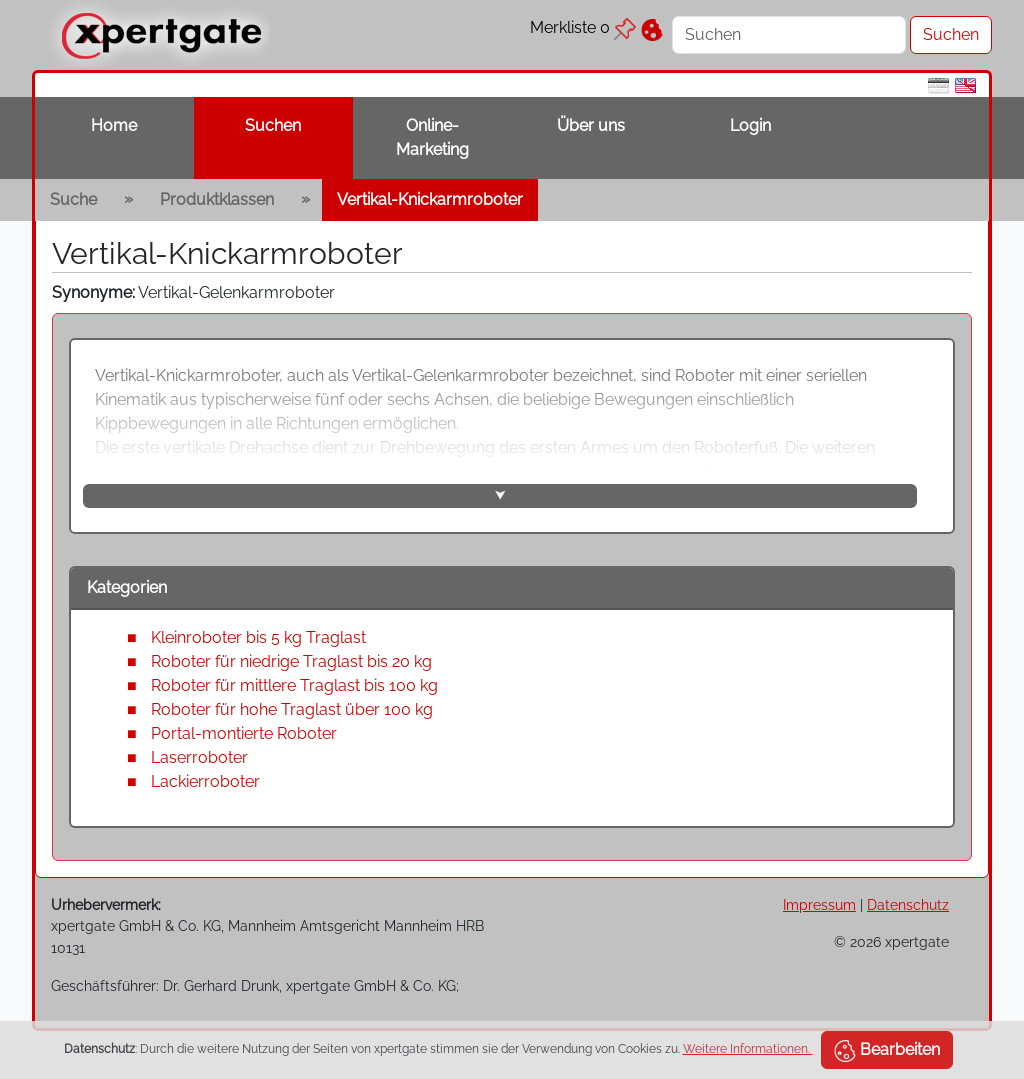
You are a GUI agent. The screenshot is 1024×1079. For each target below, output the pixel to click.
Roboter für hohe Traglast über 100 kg (292, 709)
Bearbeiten (887, 1051)
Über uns (591, 125)
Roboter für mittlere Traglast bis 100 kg (294, 685)
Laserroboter (199, 757)
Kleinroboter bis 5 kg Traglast (258, 637)
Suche (73, 199)
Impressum (819, 904)
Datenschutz (908, 904)
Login (750, 125)
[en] (965, 84)
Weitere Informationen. (748, 1049)
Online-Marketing (432, 137)
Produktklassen (217, 199)
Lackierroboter (205, 781)
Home (114, 125)
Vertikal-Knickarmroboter (430, 199)
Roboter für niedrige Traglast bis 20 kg (291, 661)
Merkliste (583, 27)
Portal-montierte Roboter (244, 733)
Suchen (273, 125)
